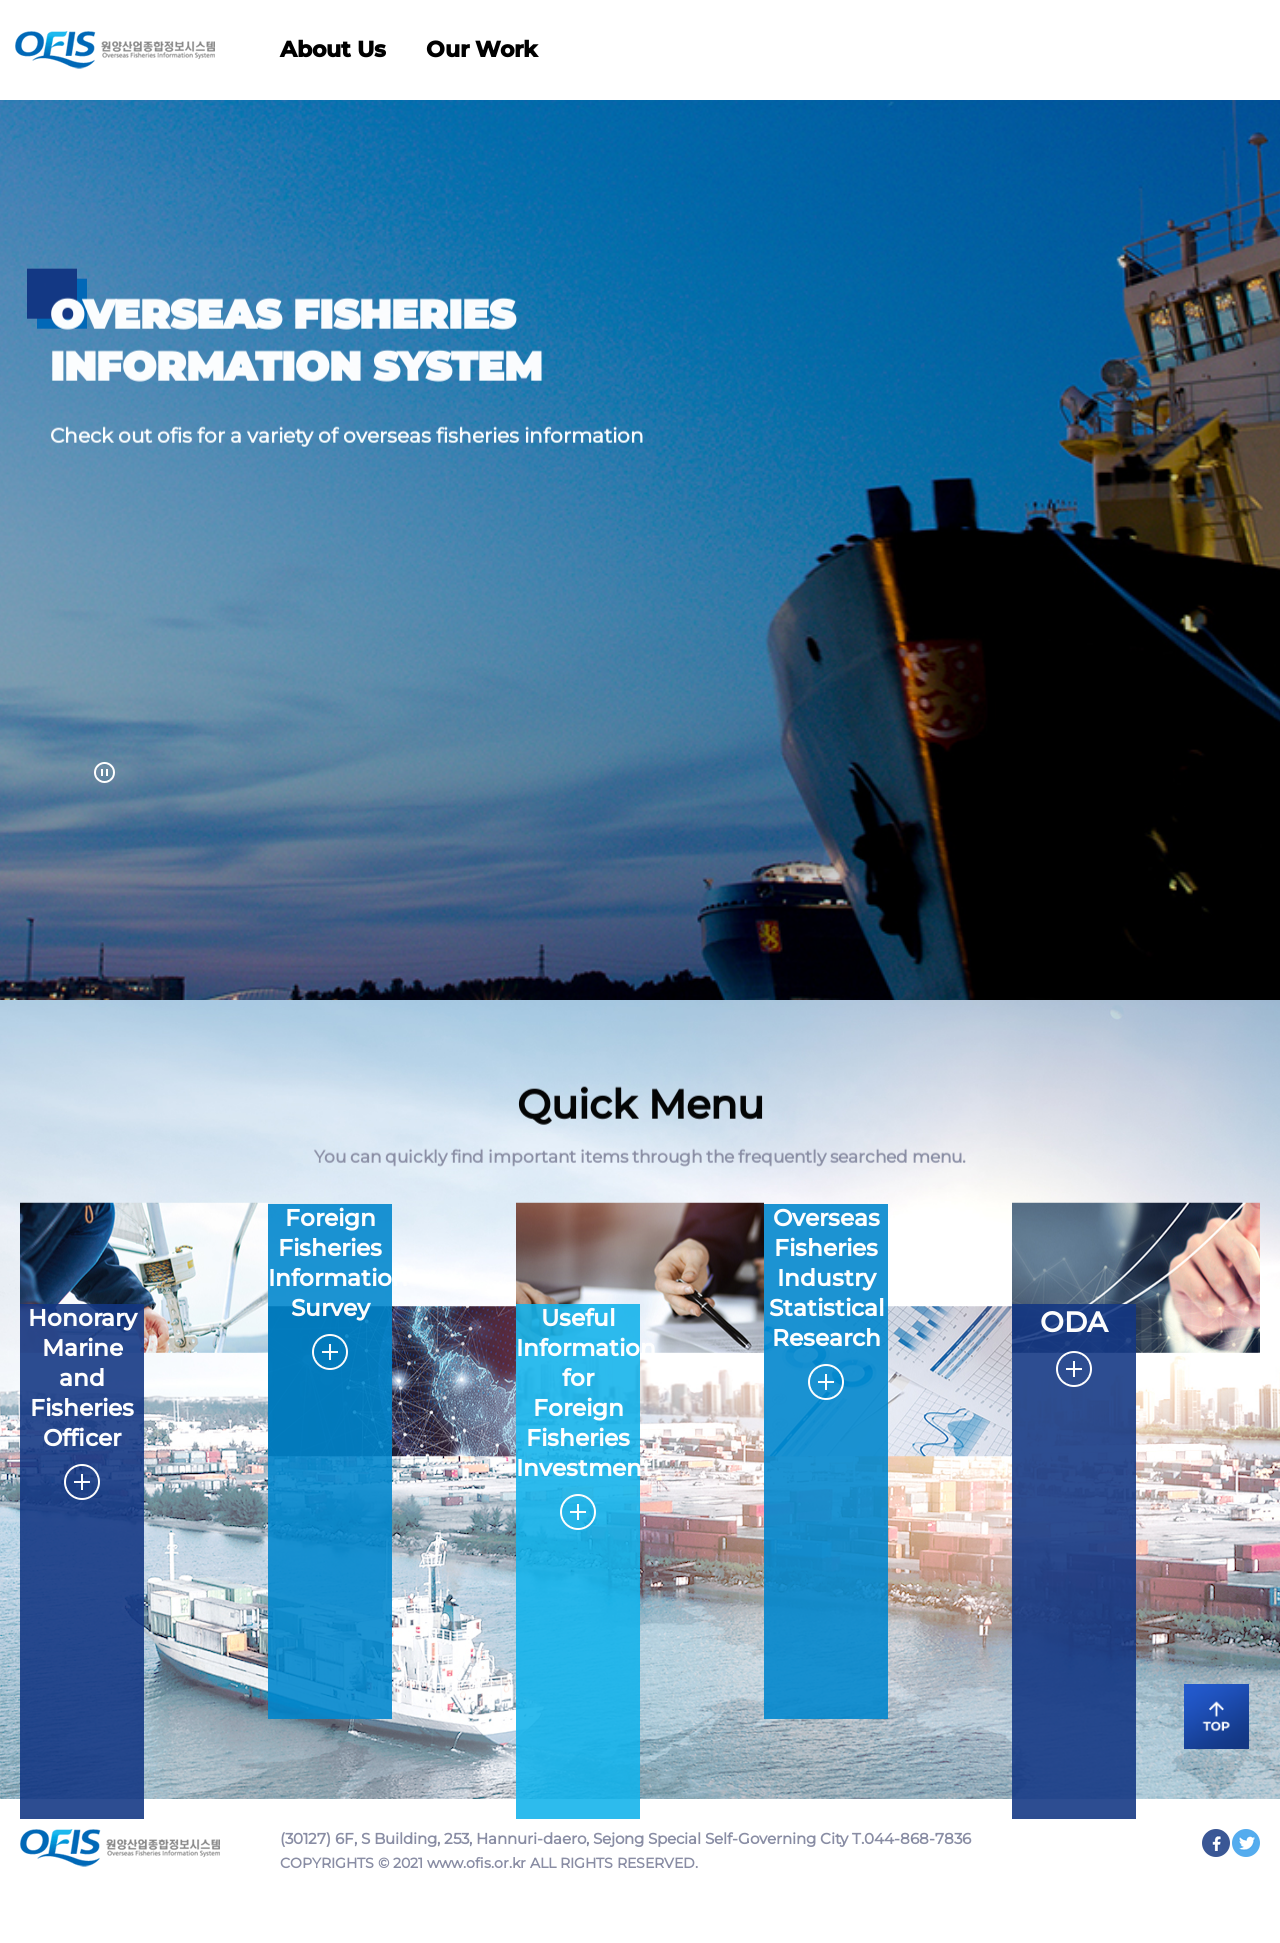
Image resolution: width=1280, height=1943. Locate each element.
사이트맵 (1236, 48)
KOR (1174, 48)
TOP (1210, 1714)
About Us (333, 49)
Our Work (481, 49)
